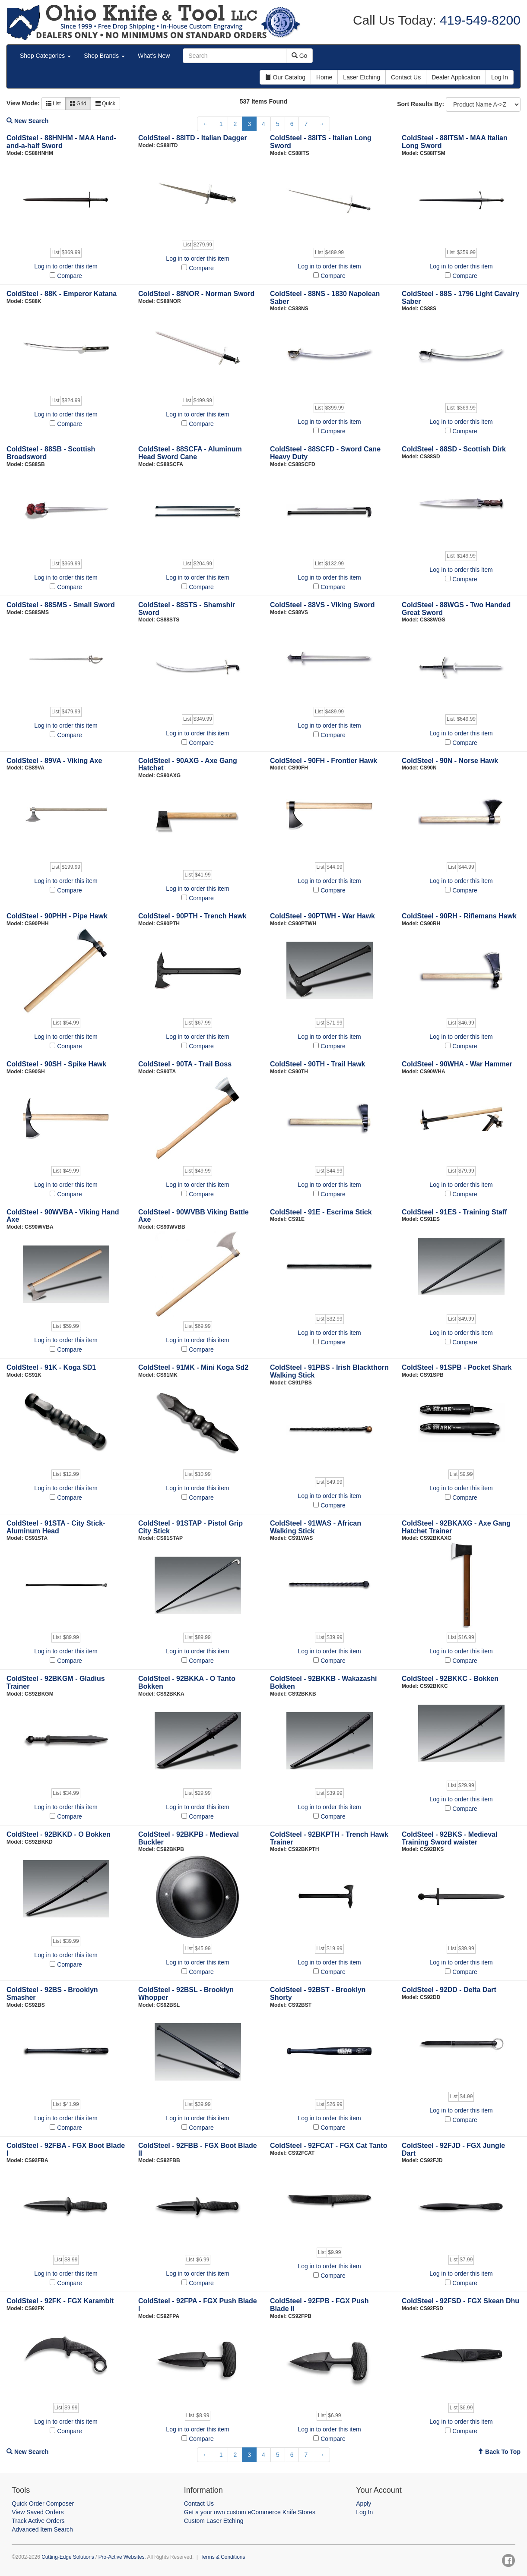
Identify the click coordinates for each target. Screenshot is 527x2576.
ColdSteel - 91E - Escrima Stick (321, 1212)
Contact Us (199, 2503)
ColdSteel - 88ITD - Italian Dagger (192, 138)
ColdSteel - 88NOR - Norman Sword (196, 293)
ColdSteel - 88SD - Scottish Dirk (454, 449)
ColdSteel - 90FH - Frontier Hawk (323, 760)
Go (300, 55)
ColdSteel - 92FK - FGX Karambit (60, 2301)
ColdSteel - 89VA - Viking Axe (54, 760)
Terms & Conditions (222, 2557)
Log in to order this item (65, 266)
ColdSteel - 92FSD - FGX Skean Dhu (460, 2301)
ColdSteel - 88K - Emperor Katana (61, 293)
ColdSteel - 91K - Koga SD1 (51, 1367)
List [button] (53, 104)
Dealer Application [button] (456, 77)
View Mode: (23, 103)
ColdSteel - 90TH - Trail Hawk (317, 1064)
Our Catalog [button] (285, 77)
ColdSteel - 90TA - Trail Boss (185, 1064)
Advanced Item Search (42, 2529)
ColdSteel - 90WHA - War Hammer (457, 1064)
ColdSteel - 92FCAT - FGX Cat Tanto (328, 2145)
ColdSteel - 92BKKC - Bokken (450, 1678)
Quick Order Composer (43, 2503)
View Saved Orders (37, 2512)
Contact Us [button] (406, 77)
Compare (69, 275)
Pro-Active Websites (121, 2557)
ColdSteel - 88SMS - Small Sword (60, 605)
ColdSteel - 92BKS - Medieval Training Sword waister (449, 1838)
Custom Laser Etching (214, 2520)
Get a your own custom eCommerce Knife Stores (249, 2512)
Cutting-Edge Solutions (67, 2557)
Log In (364, 2512)
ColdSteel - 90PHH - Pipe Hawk (57, 916)
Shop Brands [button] (104, 55)
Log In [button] (499, 77)
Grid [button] (78, 104)
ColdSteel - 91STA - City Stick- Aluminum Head (55, 1527)
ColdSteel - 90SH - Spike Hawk (56, 1064)
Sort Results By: (420, 104)
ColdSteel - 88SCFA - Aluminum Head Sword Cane (190, 452)
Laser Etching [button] (361, 77)
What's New (154, 55)
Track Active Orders (38, 2520)
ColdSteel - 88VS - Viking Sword (322, 605)
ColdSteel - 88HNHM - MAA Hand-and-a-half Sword (61, 141)
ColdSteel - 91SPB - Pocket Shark (456, 1367)
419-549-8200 (478, 20)
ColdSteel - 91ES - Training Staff (454, 1212)
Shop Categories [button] (45, 55)
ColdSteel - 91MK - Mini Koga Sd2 (193, 1367)
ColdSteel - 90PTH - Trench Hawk (192, 916)
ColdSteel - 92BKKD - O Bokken (58, 1834)
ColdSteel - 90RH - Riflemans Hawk (459, 916)
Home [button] (324, 77)
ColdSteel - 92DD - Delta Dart (449, 1989)
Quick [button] (105, 104)
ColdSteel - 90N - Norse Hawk (450, 760)
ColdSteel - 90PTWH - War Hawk (322, 916)
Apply (363, 2503)
